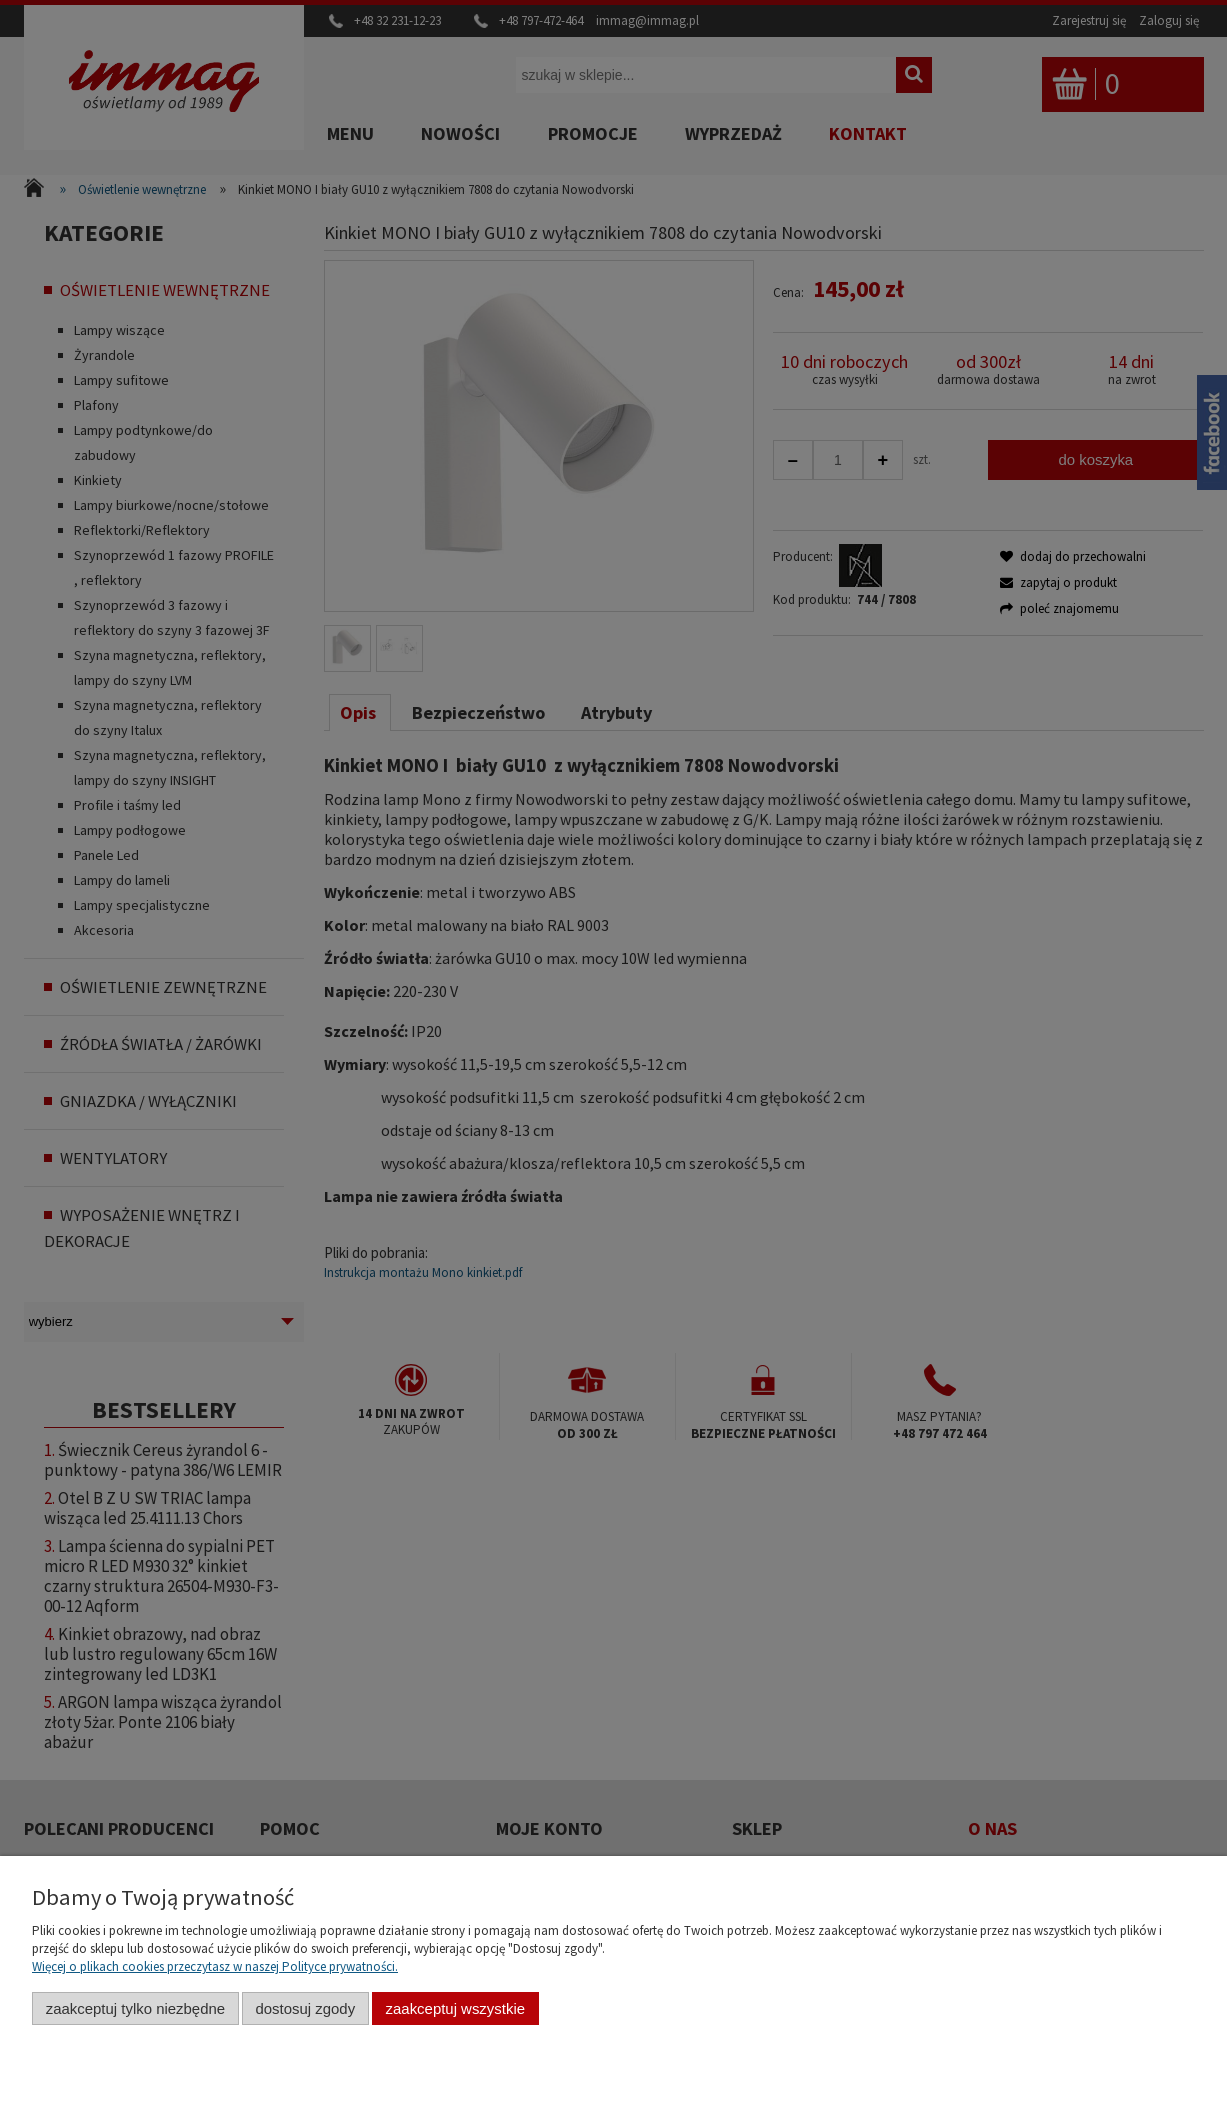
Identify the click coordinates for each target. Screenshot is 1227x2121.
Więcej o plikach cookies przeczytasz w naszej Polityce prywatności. (215, 1966)
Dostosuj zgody (305, 2008)
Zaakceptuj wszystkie (455, 2008)
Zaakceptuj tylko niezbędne (135, 2008)
